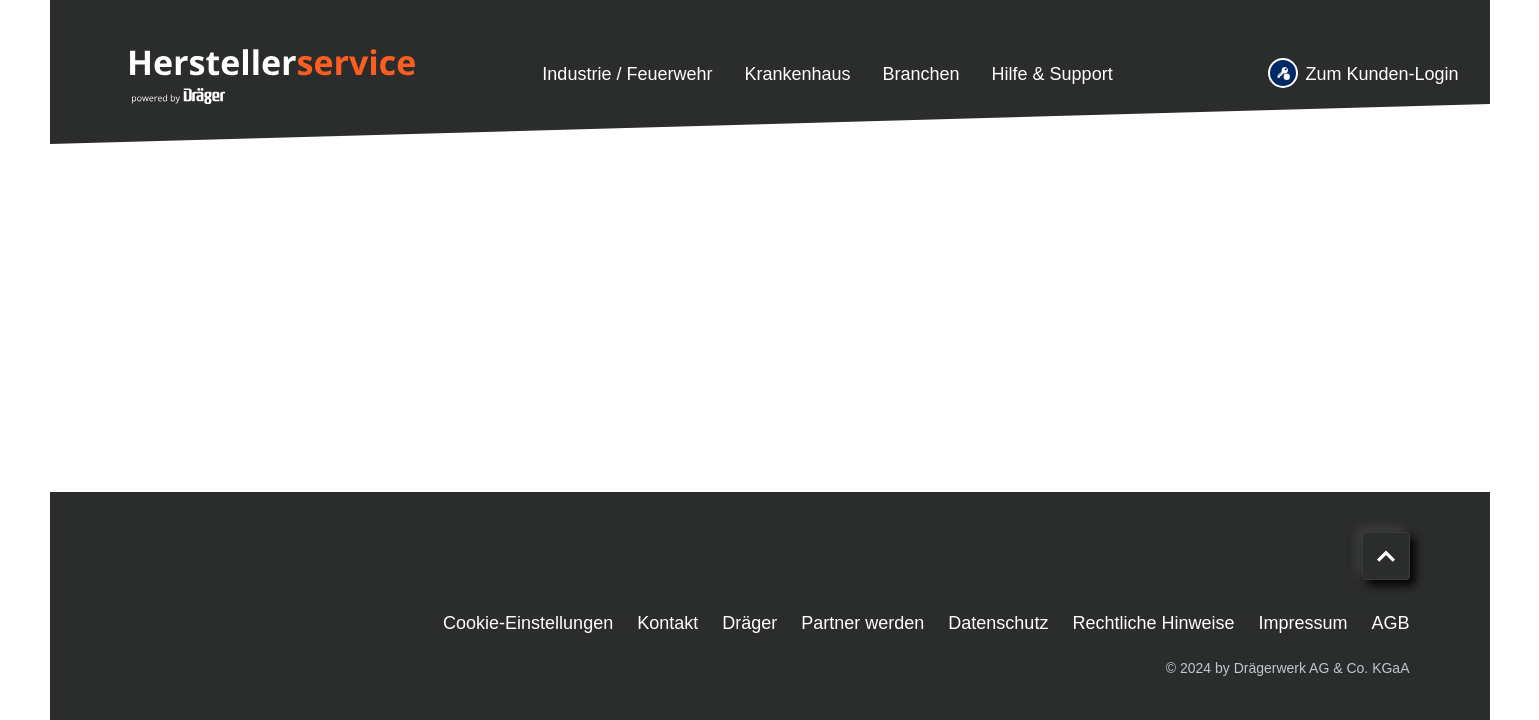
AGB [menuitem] (1390, 623)
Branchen (921, 74)
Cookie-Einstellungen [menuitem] (528, 623)
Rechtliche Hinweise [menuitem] (1153, 623)
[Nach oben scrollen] (1386, 556)
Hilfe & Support (1052, 74)
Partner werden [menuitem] (862, 623)
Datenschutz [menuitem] (998, 623)
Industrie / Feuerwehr (627, 74)
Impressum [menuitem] (1302, 623)
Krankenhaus (797, 74)
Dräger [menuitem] (749, 623)
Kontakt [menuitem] (667, 623)
